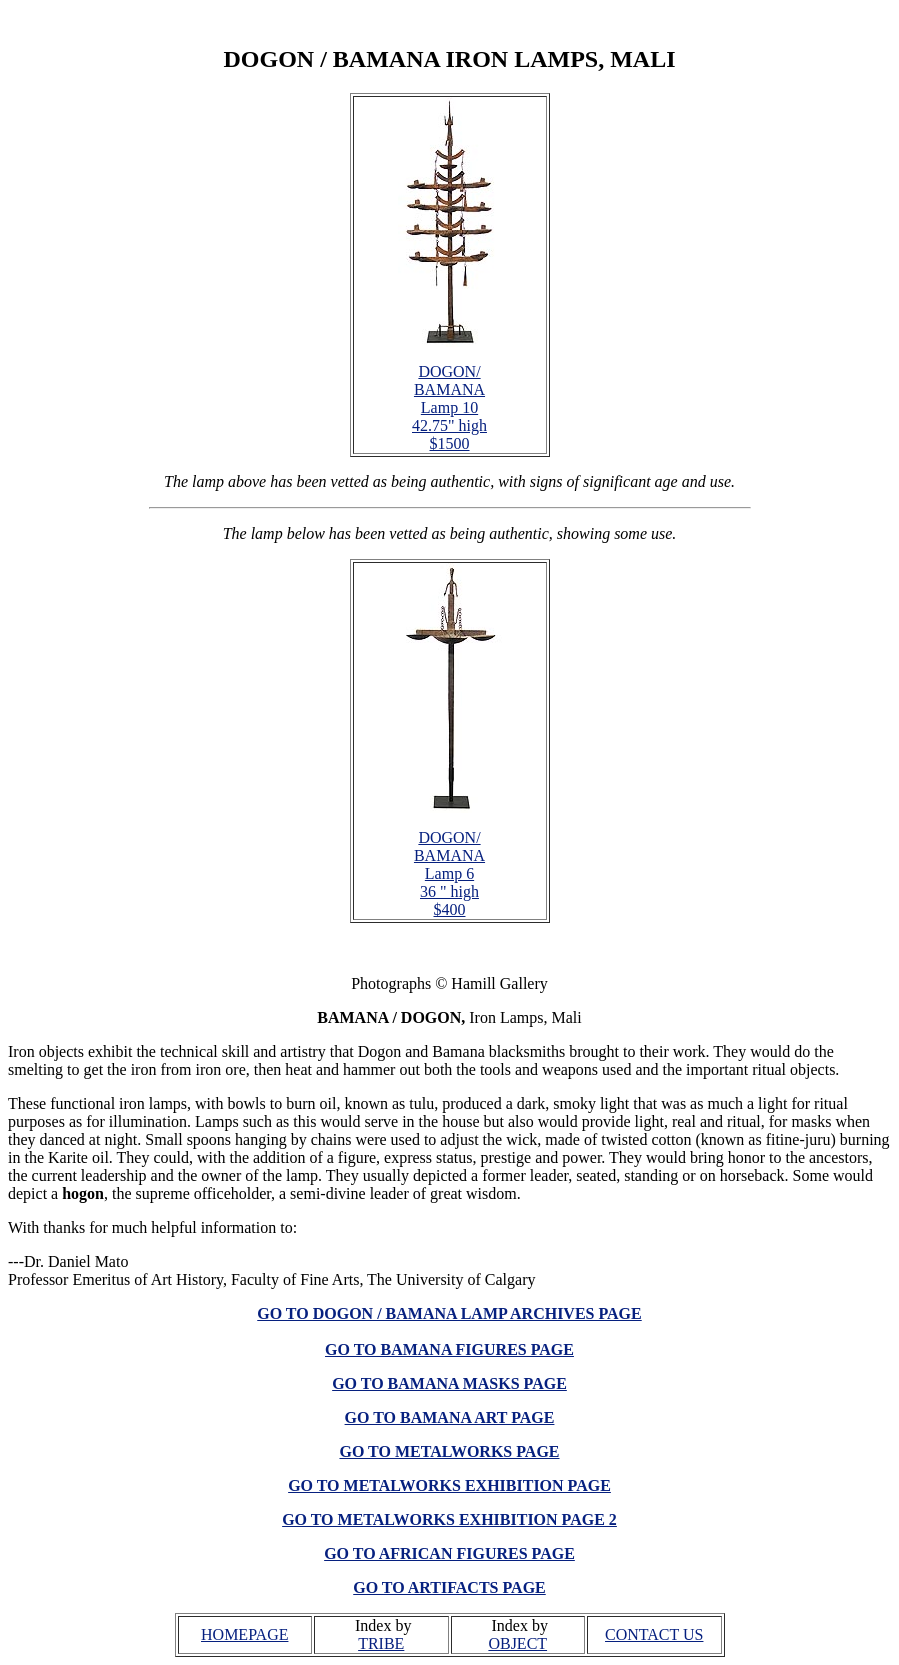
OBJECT (517, 1643)
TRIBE (381, 1643)
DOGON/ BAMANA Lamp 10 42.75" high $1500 (449, 407)
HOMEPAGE (244, 1634)
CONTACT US (654, 1634)
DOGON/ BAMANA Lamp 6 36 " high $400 (449, 873)
